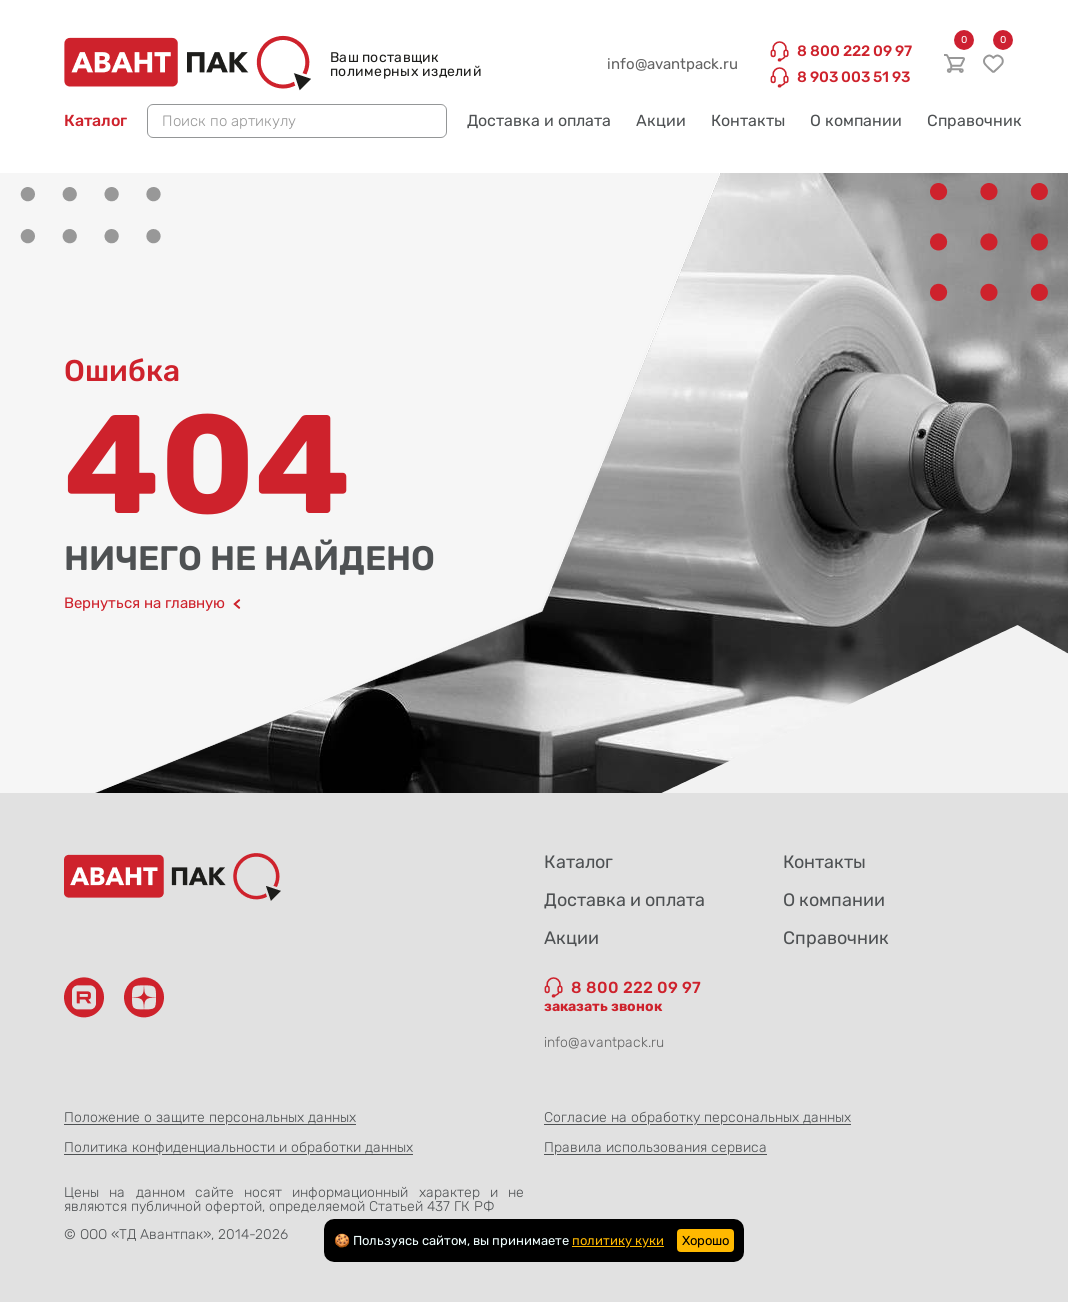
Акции (661, 120)
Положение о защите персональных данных (210, 1117)
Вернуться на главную (152, 603)
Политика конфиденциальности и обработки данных (238, 1147)
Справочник (974, 120)
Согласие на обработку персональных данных (697, 1117)
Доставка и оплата (539, 120)
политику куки (618, 1240)
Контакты (748, 120)
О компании (856, 120)
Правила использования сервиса (655, 1147)
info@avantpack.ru (672, 64)
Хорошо (705, 1240)
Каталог (95, 121)
